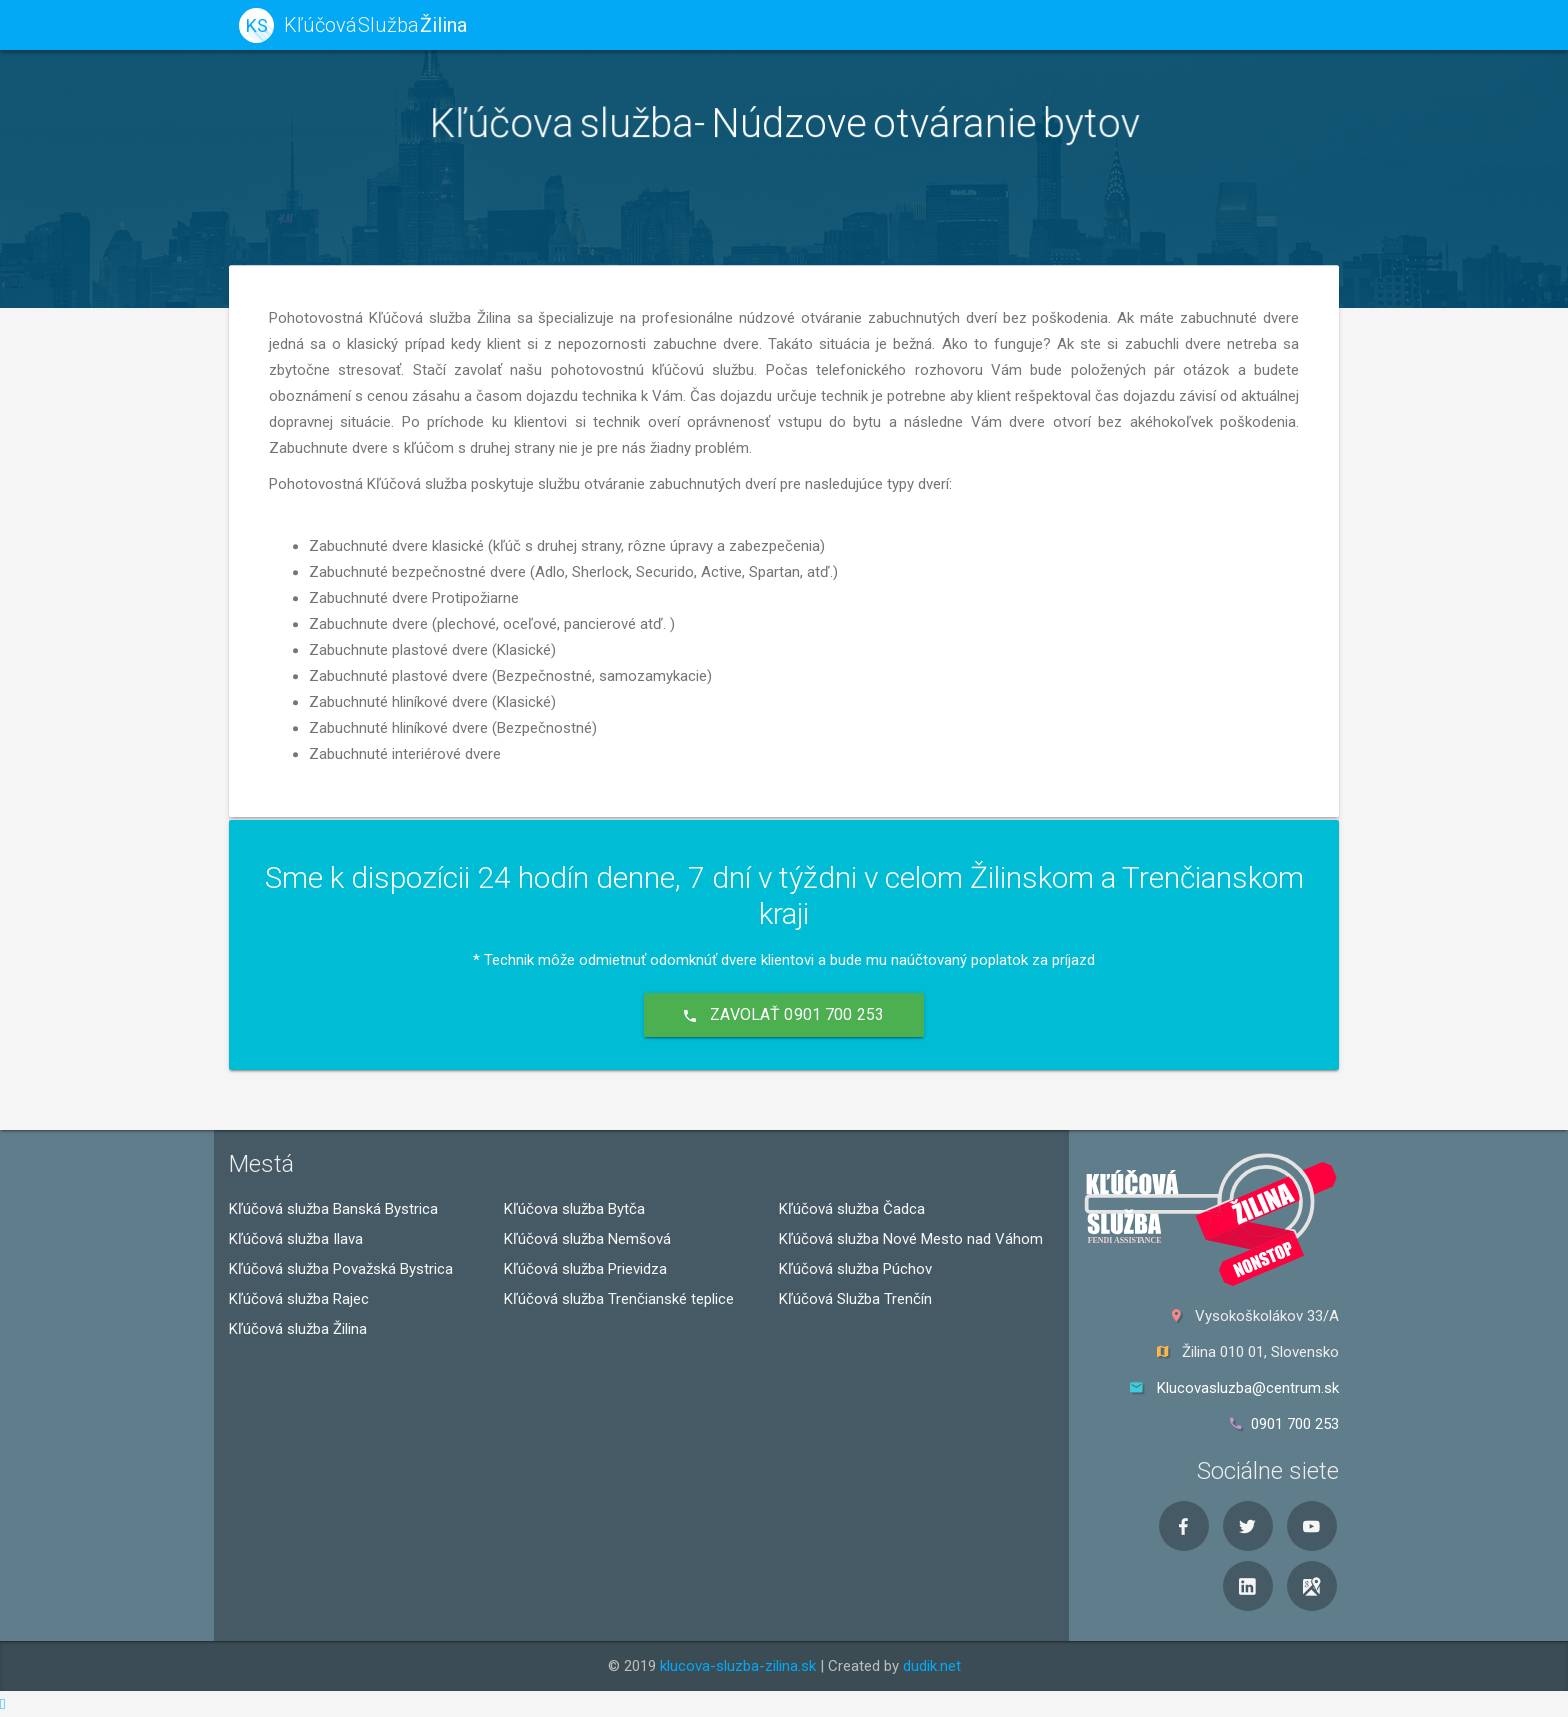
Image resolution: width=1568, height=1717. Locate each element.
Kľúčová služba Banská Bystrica (333, 1209)
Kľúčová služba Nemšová (587, 1239)
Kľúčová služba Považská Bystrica (341, 1269)
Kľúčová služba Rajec (299, 1299)
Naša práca (1057, 24)
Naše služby (829, 24)
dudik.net (932, 1666)
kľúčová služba (691, 24)
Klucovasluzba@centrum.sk (1248, 1388)
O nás (1156, 24)
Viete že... (945, 24)
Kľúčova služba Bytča (574, 1209)
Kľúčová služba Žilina (298, 1329)
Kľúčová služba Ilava (296, 1239)
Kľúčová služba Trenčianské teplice (619, 1299)
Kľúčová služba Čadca (852, 1209)
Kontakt (1242, 24)
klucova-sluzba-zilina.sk (738, 1666)
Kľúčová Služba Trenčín (855, 1299)
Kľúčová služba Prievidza (585, 1269)
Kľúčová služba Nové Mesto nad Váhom (911, 1239)
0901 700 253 (1295, 1424)
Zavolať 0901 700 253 (784, 1014)
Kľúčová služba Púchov (855, 1269)
